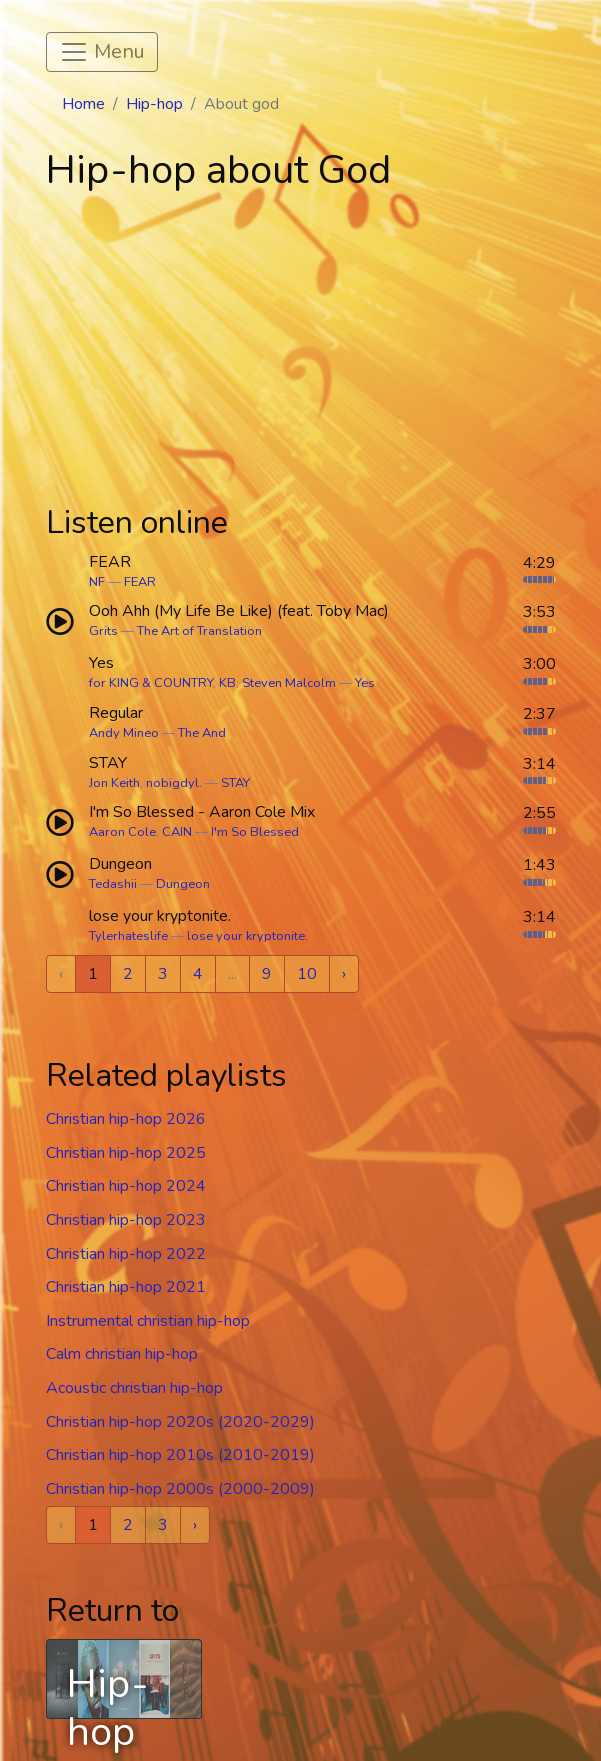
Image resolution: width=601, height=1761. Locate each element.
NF (97, 582)
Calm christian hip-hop (122, 1354)
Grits (103, 631)
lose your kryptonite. (247, 936)
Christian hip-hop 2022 (126, 1254)
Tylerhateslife (128, 936)
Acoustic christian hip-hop (134, 1388)
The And (202, 733)
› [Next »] (344, 974)
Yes (365, 683)
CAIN (177, 832)
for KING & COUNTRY (151, 683)
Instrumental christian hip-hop (148, 1321)
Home (83, 104)
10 (307, 974)
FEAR (140, 582)
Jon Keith (114, 783)
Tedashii (113, 884)
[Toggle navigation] (102, 52)
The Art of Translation (199, 631)
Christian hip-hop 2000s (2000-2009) (180, 1489)
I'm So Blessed (255, 832)
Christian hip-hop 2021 (126, 1287)
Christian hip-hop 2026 (126, 1119)
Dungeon (183, 884)
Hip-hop (154, 104)
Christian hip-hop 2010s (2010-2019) (180, 1455)
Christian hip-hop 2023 (126, 1220)
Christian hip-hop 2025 (126, 1153)
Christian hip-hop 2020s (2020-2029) (180, 1422)
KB (227, 683)
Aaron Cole (122, 832)
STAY (235, 783)
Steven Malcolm (289, 683)
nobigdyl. (174, 783)
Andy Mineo (124, 733)
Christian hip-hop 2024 (126, 1186)
